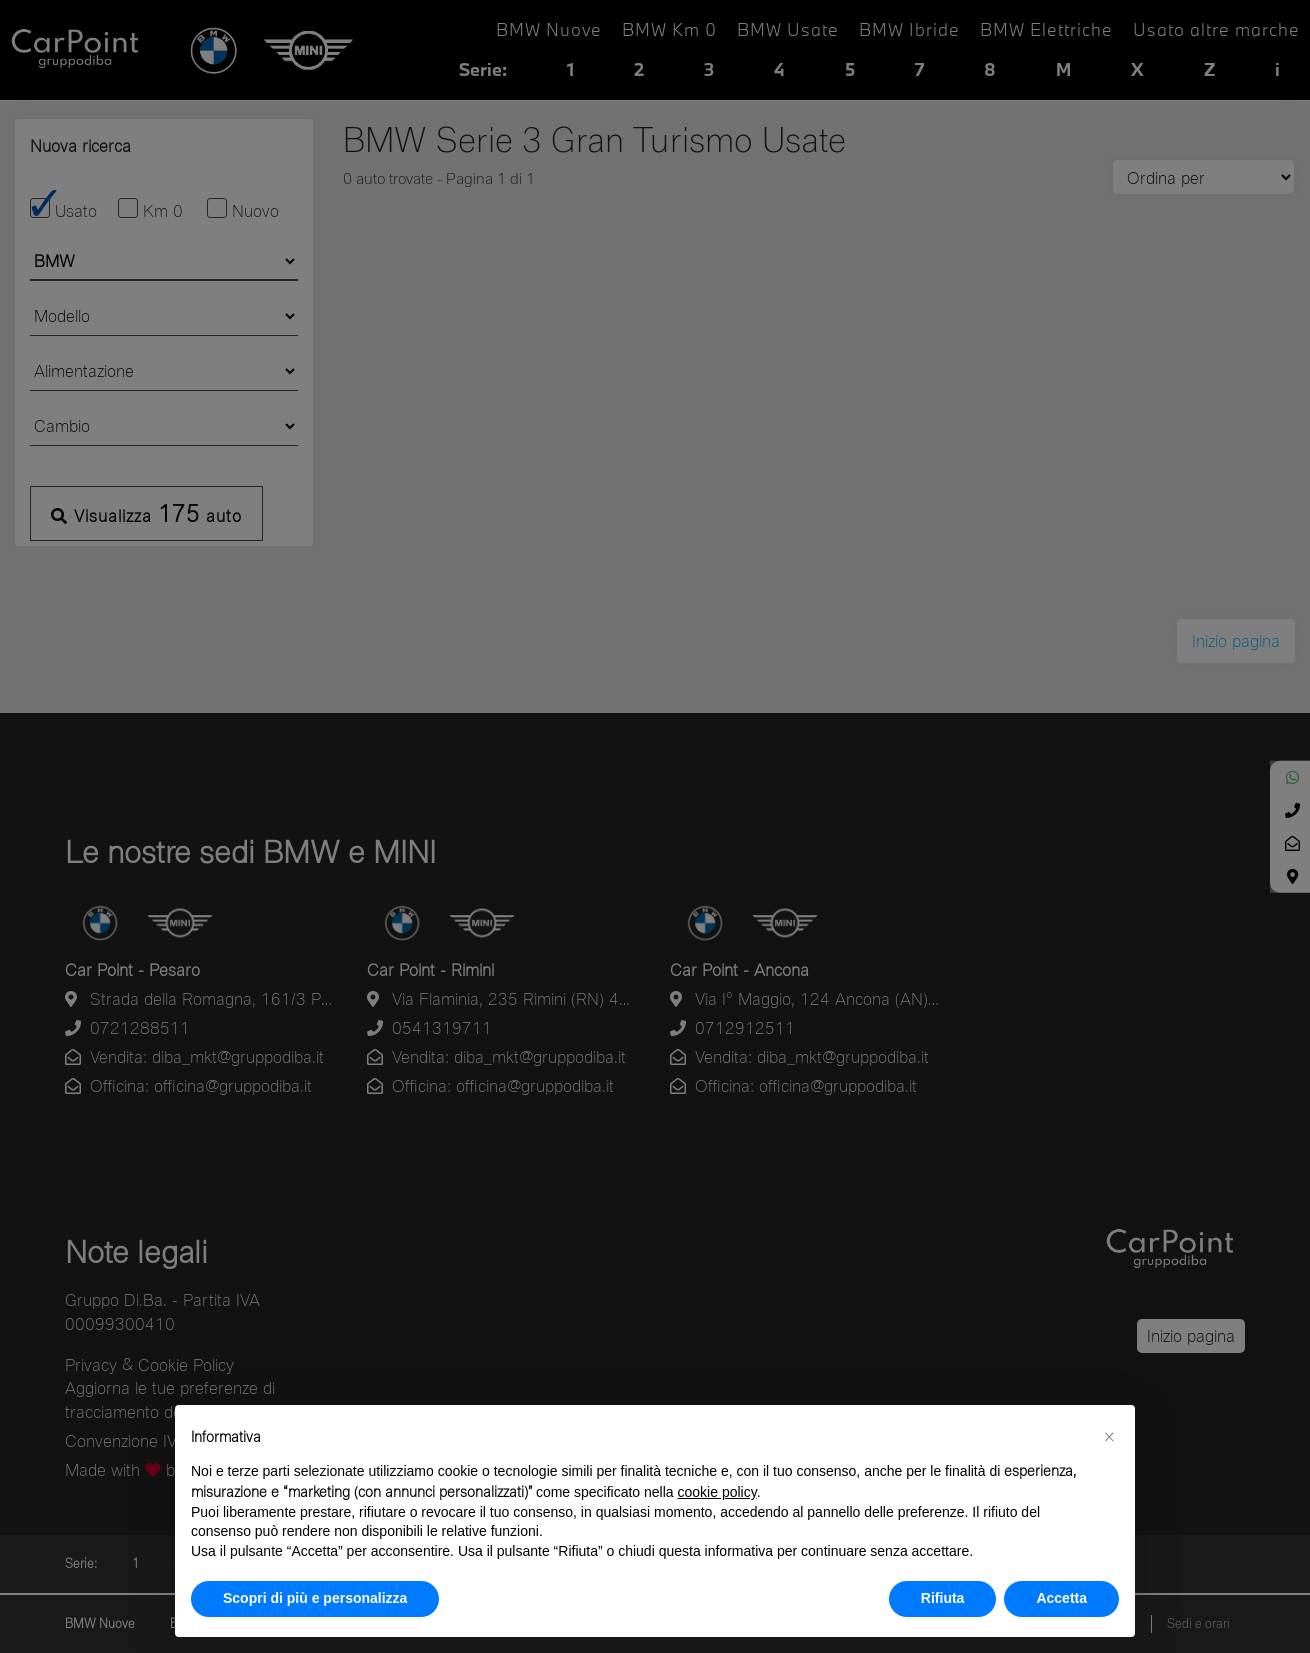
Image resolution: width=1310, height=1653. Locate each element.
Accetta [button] (1061, 1598)
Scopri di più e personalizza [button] (315, 1598)
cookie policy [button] (717, 1492)
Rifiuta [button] (943, 1598)
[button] (1109, 1437)
